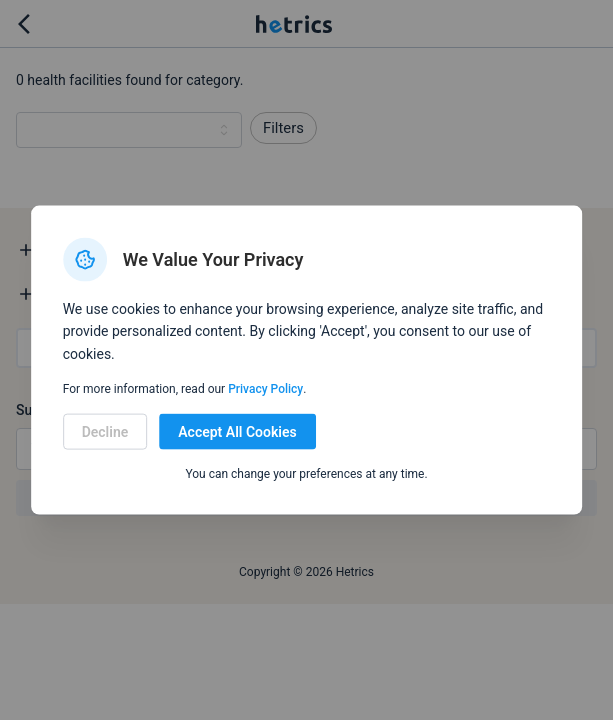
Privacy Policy (265, 389)
